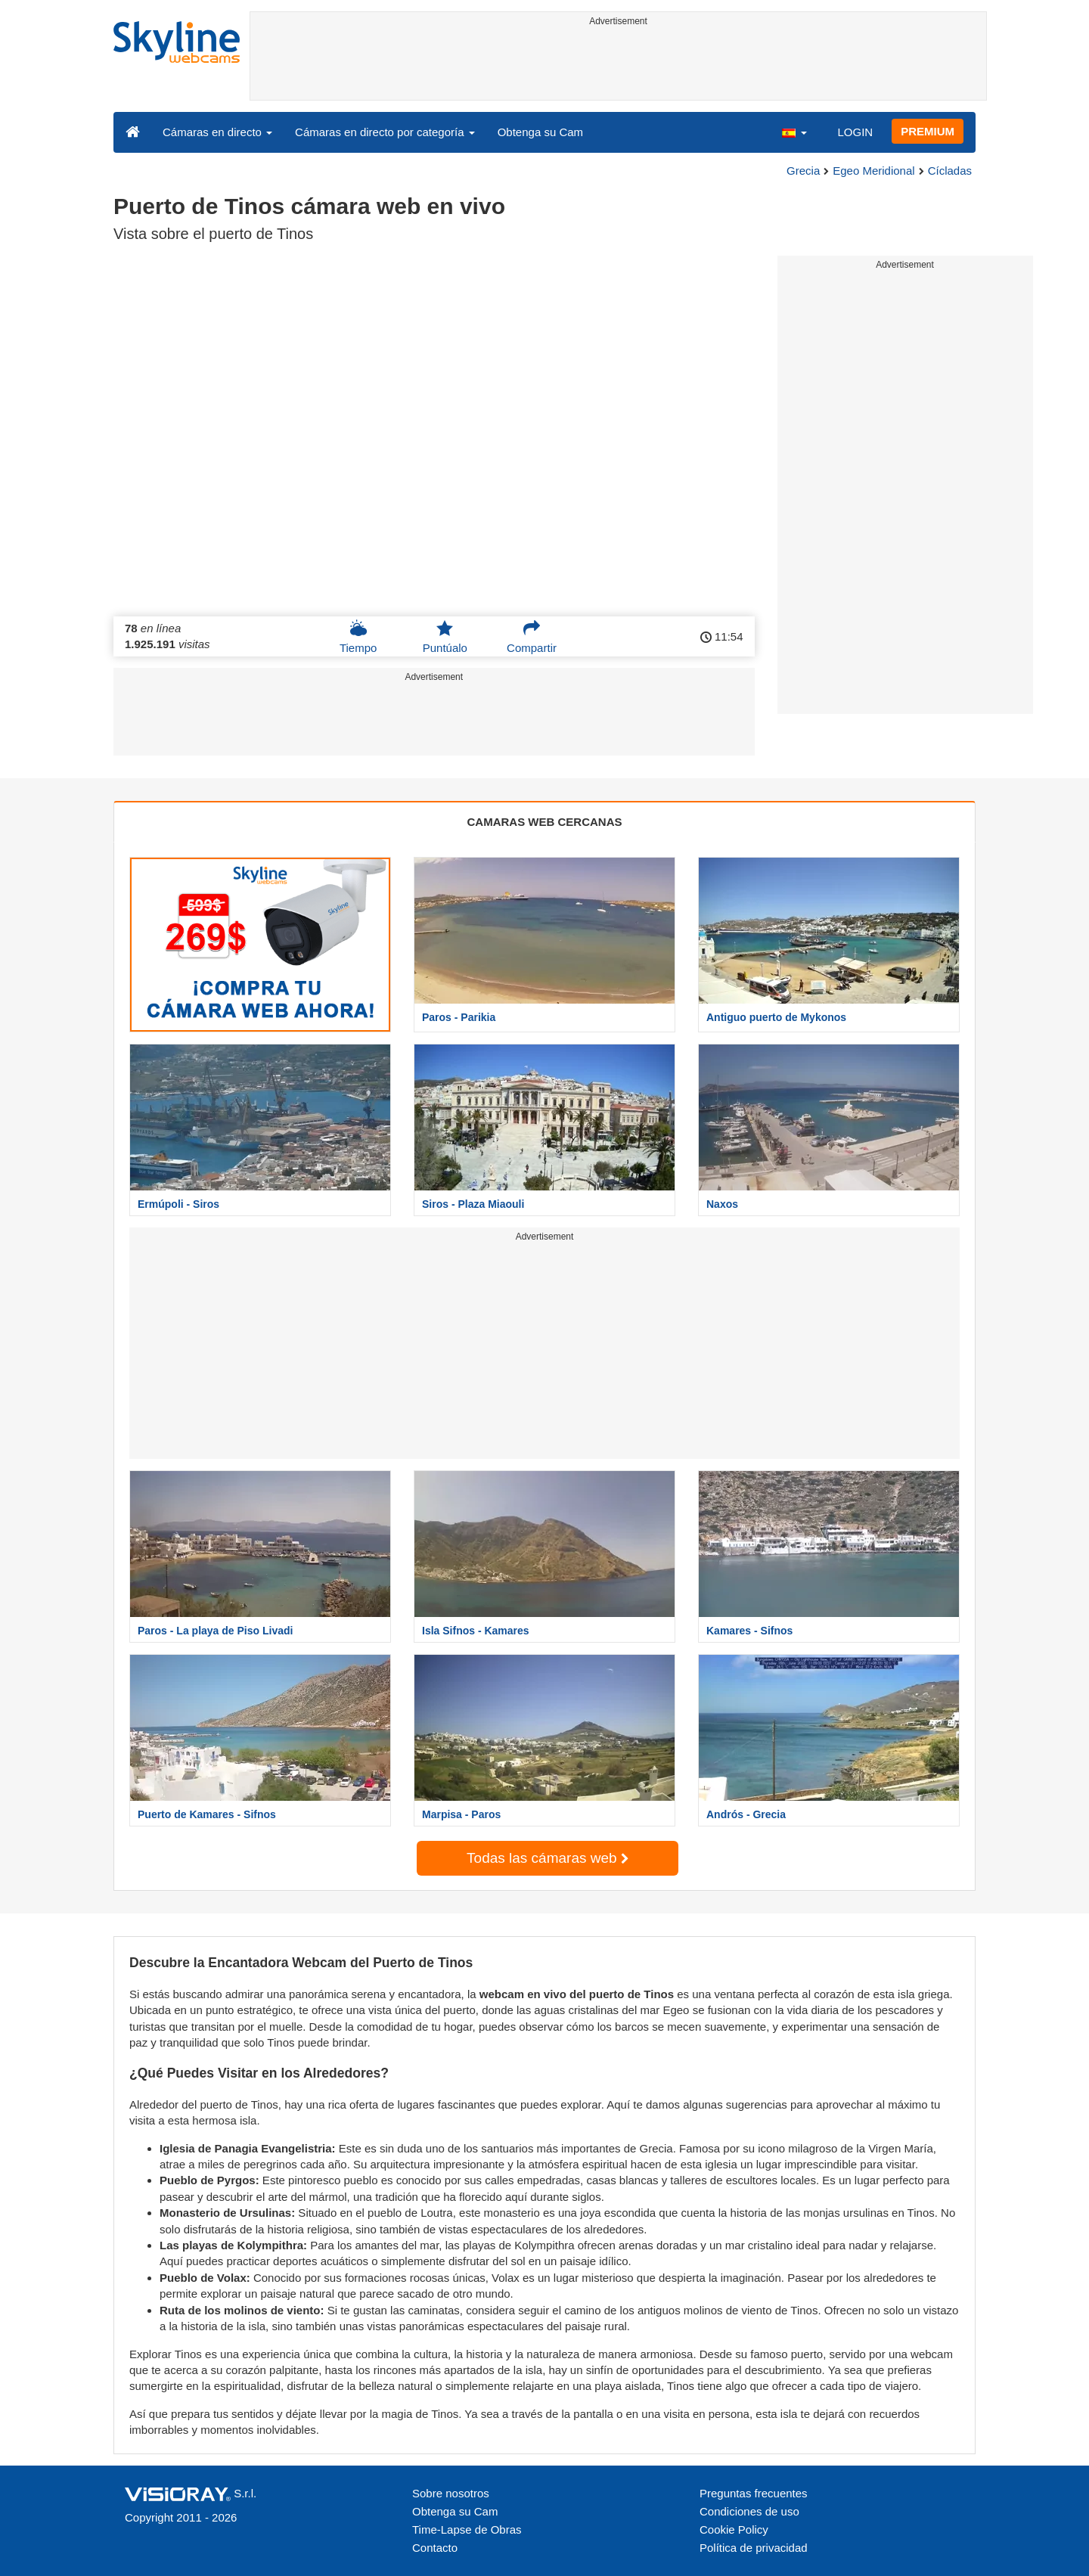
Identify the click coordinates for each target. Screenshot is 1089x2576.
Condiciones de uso (749, 2511)
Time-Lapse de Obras (467, 2529)
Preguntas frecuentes (754, 2493)
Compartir (532, 636)
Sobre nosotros (450, 2493)
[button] (794, 132)
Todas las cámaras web (547, 1858)
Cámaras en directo (217, 132)
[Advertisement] (618, 66)
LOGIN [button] (855, 132)
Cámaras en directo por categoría (385, 132)
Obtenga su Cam (540, 132)
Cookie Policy (734, 2529)
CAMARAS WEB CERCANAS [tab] (544, 821)
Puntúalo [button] (445, 636)
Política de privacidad (754, 2547)
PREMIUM (927, 131)
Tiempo (358, 636)
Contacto (435, 2547)
